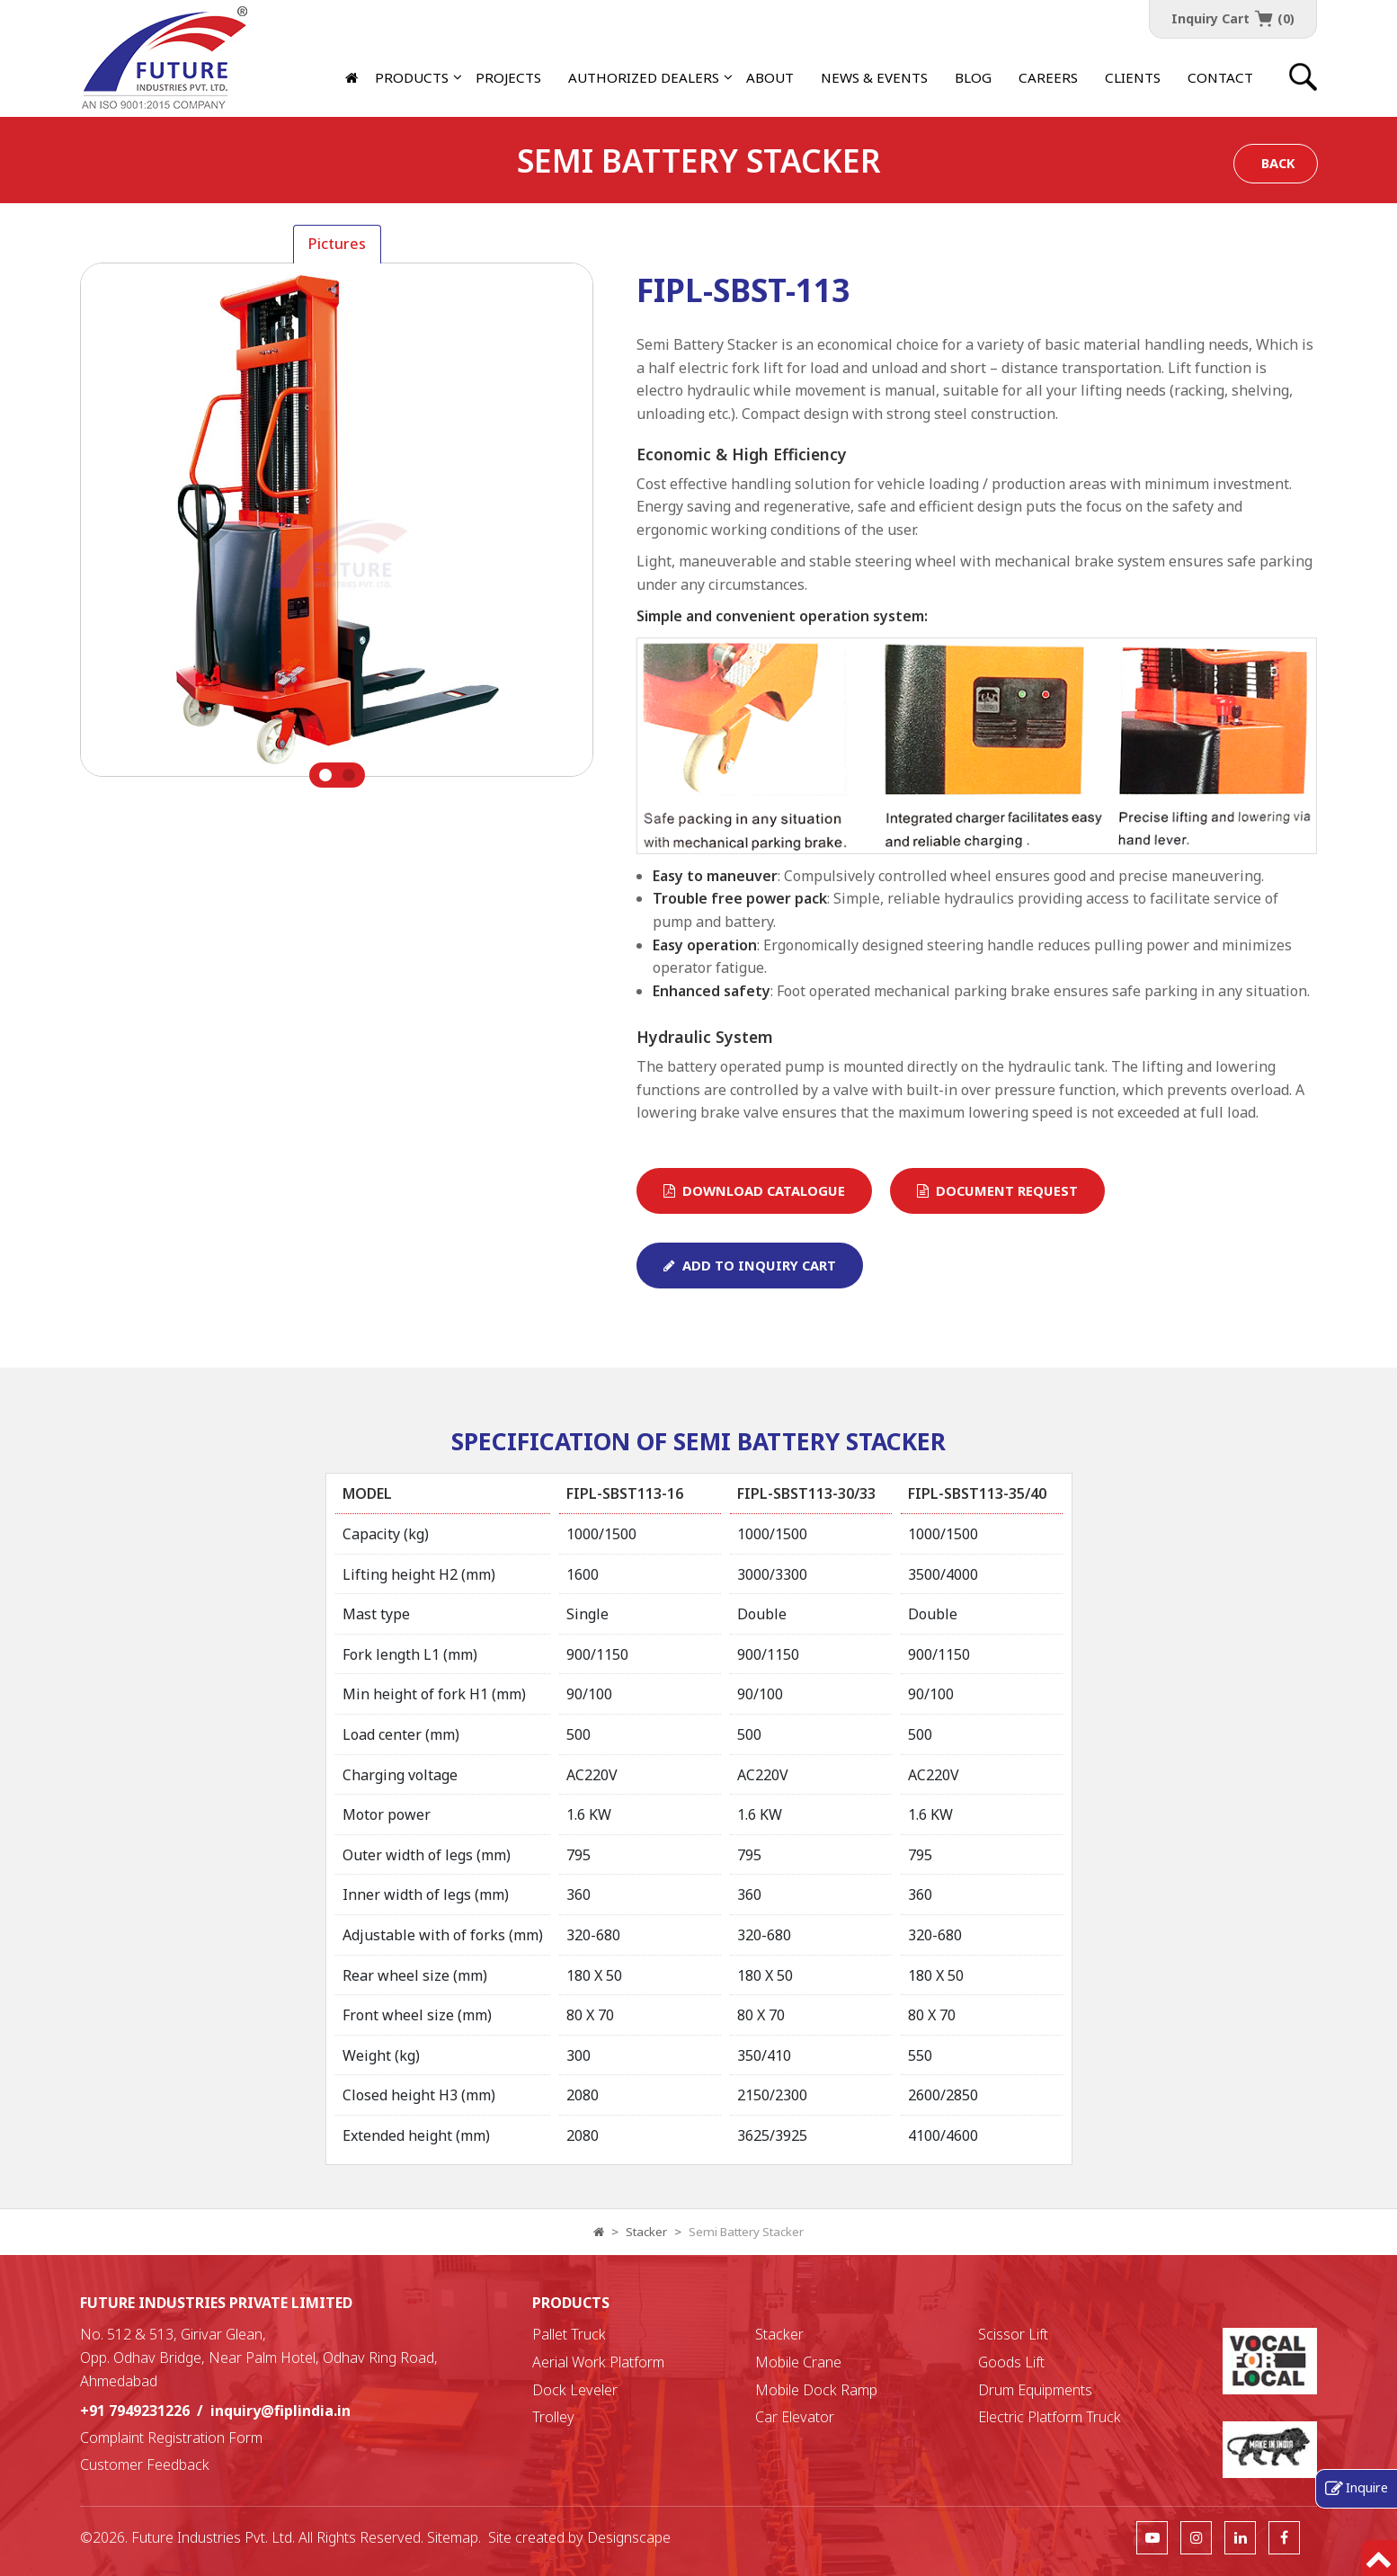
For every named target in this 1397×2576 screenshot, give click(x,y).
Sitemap (452, 2537)
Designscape (629, 2537)
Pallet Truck (569, 2334)
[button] (644, 77)
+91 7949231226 (135, 2410)
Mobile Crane (798, 2362)
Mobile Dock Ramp (816, 2390)
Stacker (646, 2232)
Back (1278, 163)
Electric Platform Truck (1049, 2417)
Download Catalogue (754, 1190)
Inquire (1367, 2487)
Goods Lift (1011, 2362)
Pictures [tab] (337, 244)
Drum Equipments (1035, 2390)
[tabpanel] (336, 526)
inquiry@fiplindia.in (280, 2410)
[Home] (353, 77)
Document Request (997, 1190)
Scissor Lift (1013, 2334)
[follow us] (1152, 2537)
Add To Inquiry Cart (749, 1265)
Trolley (553, 2417)
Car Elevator (794, 2417)
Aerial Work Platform (598, 2362)
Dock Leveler (575, 2390)
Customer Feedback (144, 2464)
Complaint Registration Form (171, 2437)
